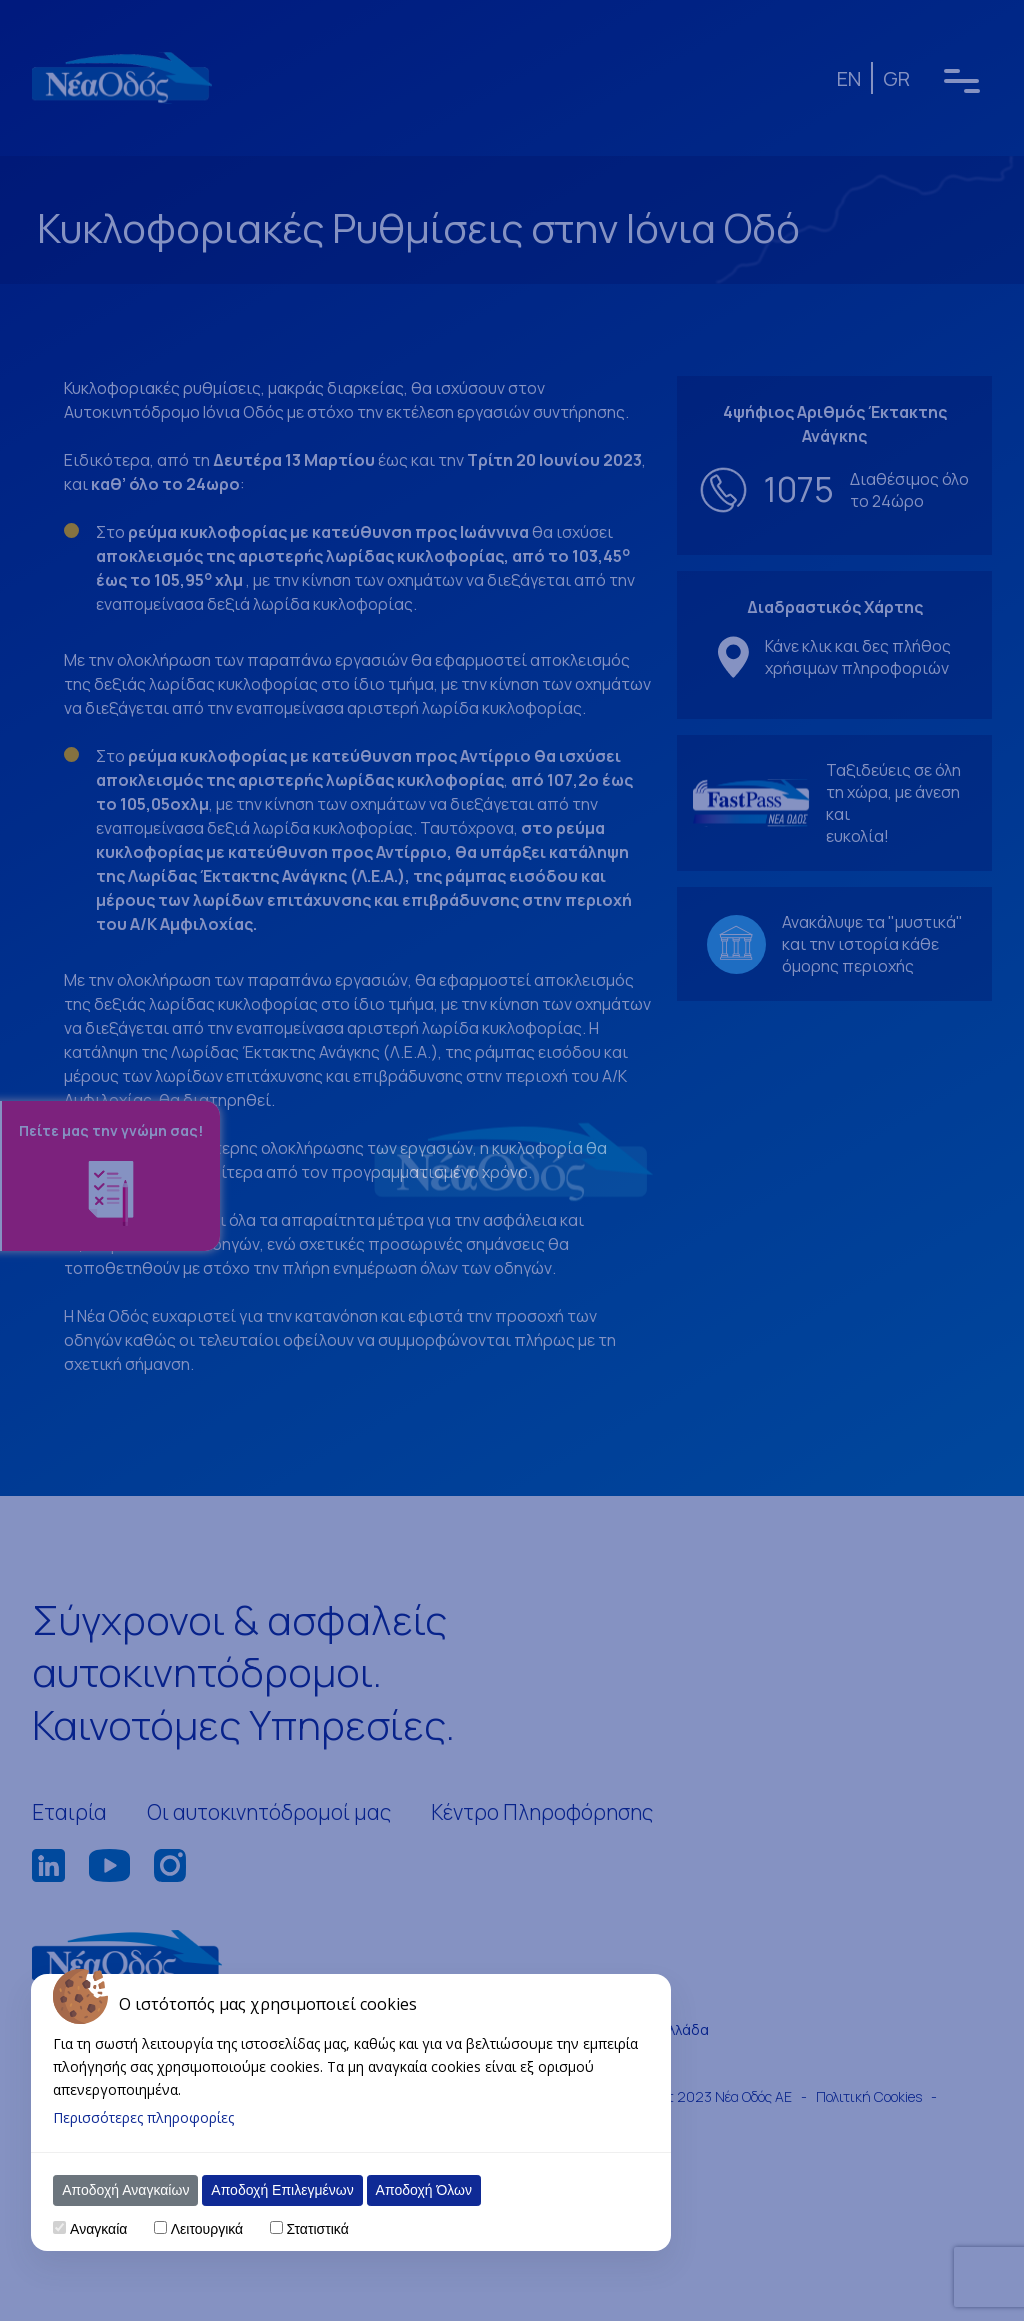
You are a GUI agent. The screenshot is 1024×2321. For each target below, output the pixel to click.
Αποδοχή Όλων (424, 2190)
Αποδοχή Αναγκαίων (125, 2190)
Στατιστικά (317, 2229)
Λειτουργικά (207, 2229)
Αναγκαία (98, 2229)
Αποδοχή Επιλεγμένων (282, 2190)
